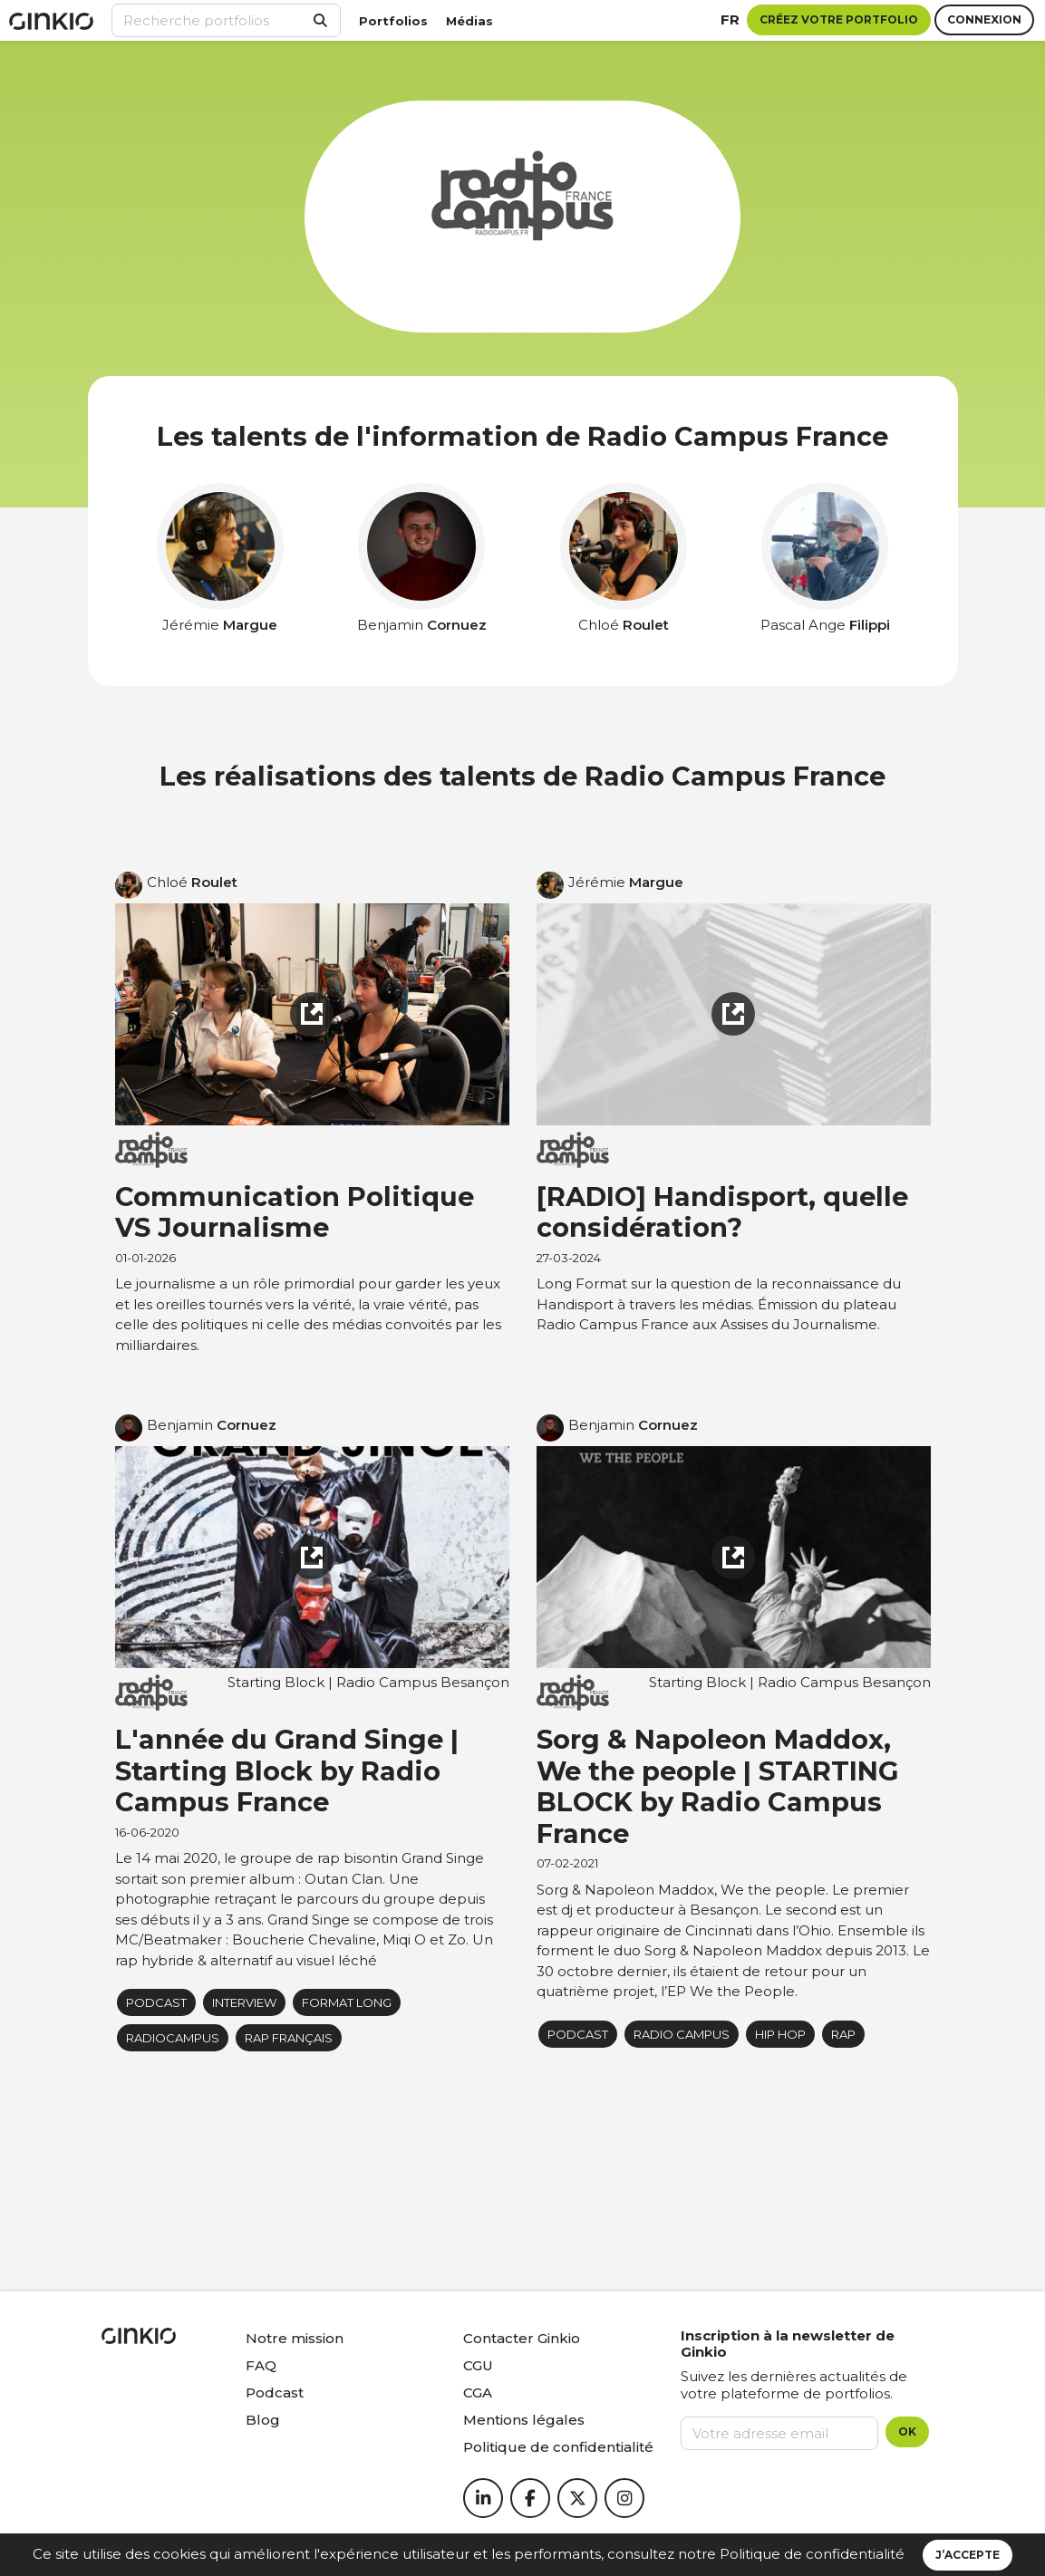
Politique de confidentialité (812, 2553)
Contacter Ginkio (521, 2338)
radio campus (682, 2034)
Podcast (275, 2392)
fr (730, 19)
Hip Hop (780, 2034)
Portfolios (393, 21)
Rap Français (289, 2038)
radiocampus (172, 2038)
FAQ (261, 2365)
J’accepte (967, 2555)
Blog (263, 2419)
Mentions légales (524, 2419)
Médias (469, 21)
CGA (477, 2392)
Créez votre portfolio (839, 19)
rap (843, 2034)
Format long (347, 2002)
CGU (478, 2365)
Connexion (984, 19)
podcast (156, 2002)
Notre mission (294, 2338)
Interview (244, 2002)
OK (907, 2431)
